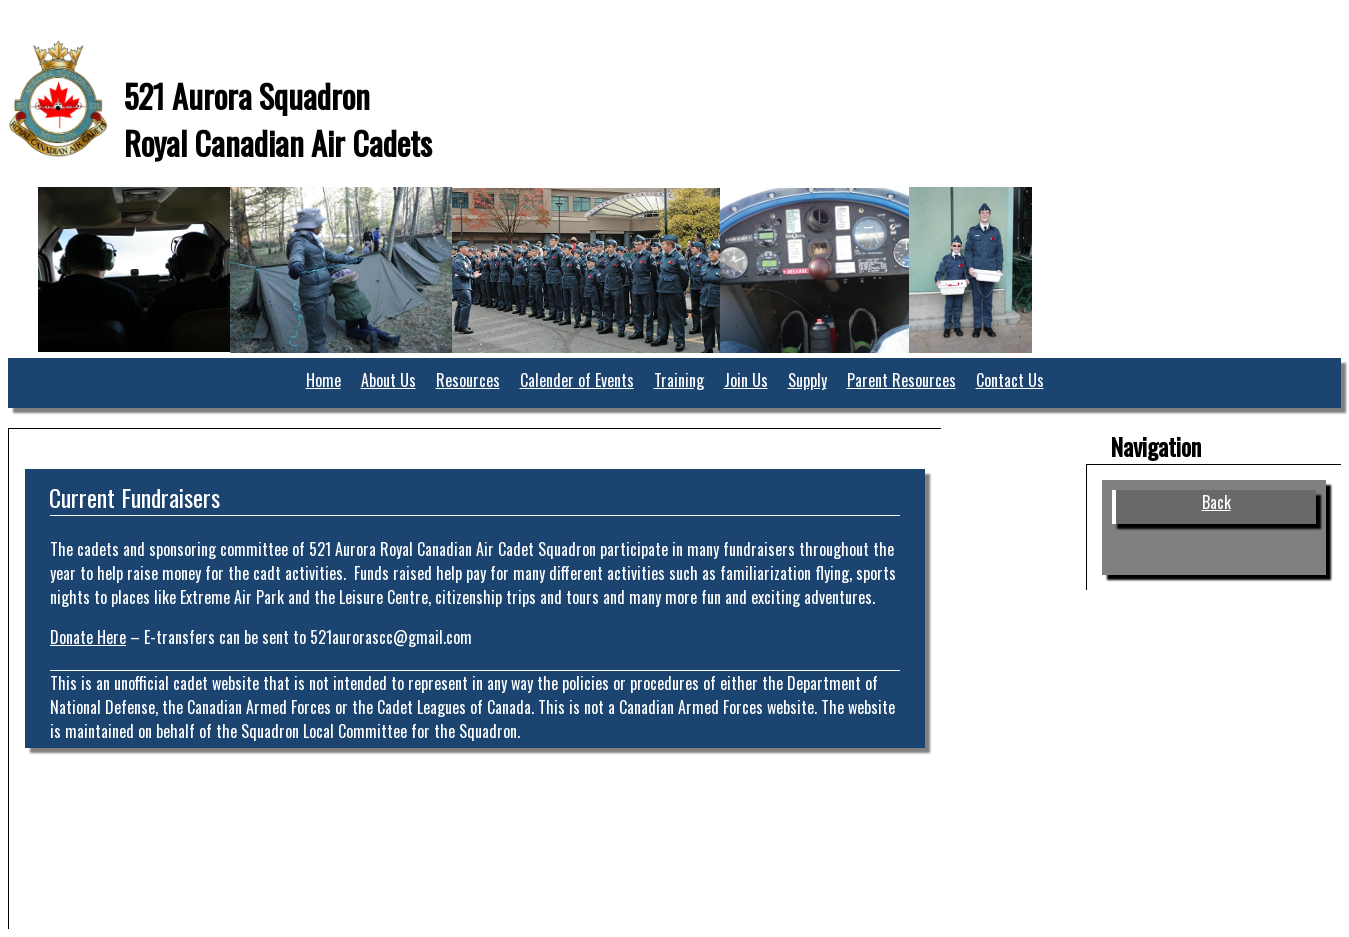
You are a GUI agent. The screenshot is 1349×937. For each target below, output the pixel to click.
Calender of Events (577, 380)
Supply (807, 380)
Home (323, 380)
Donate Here (88, 637)
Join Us (746, 380)
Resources (468, 380)
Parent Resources (901, 380)
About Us (388, 380)
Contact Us (1010, 380)
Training (679, 380)
